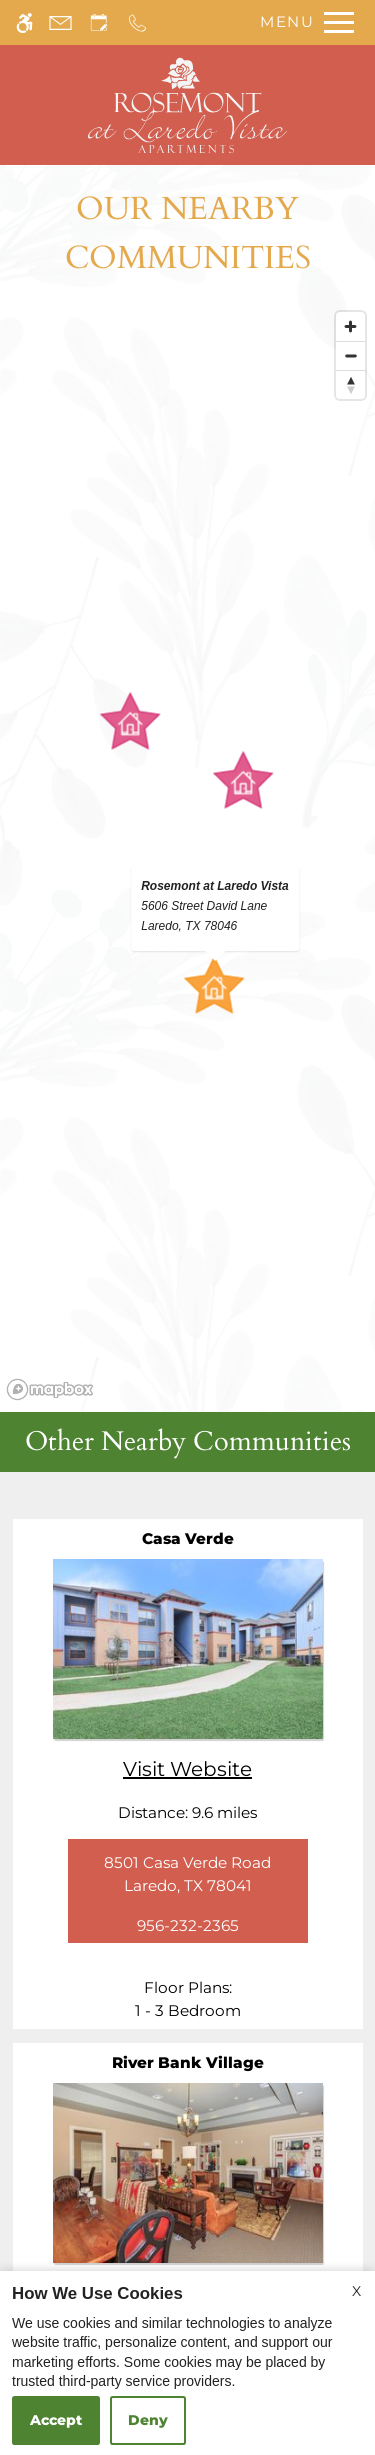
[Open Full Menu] (302, 22)
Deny (148, 2420)
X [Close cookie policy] (356, 2291)
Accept (56, 2420)
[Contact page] (60, 22)
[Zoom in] (350, 326)
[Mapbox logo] (50, 1389)
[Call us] (137, 22)
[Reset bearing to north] (350, 384)
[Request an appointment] (99, 22)
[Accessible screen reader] (24, 22)
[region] (187, 854)
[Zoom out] (350, 355)
